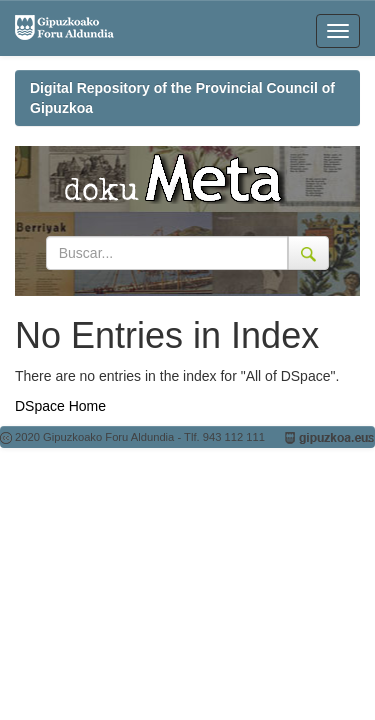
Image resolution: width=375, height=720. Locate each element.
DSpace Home (60, 406)
